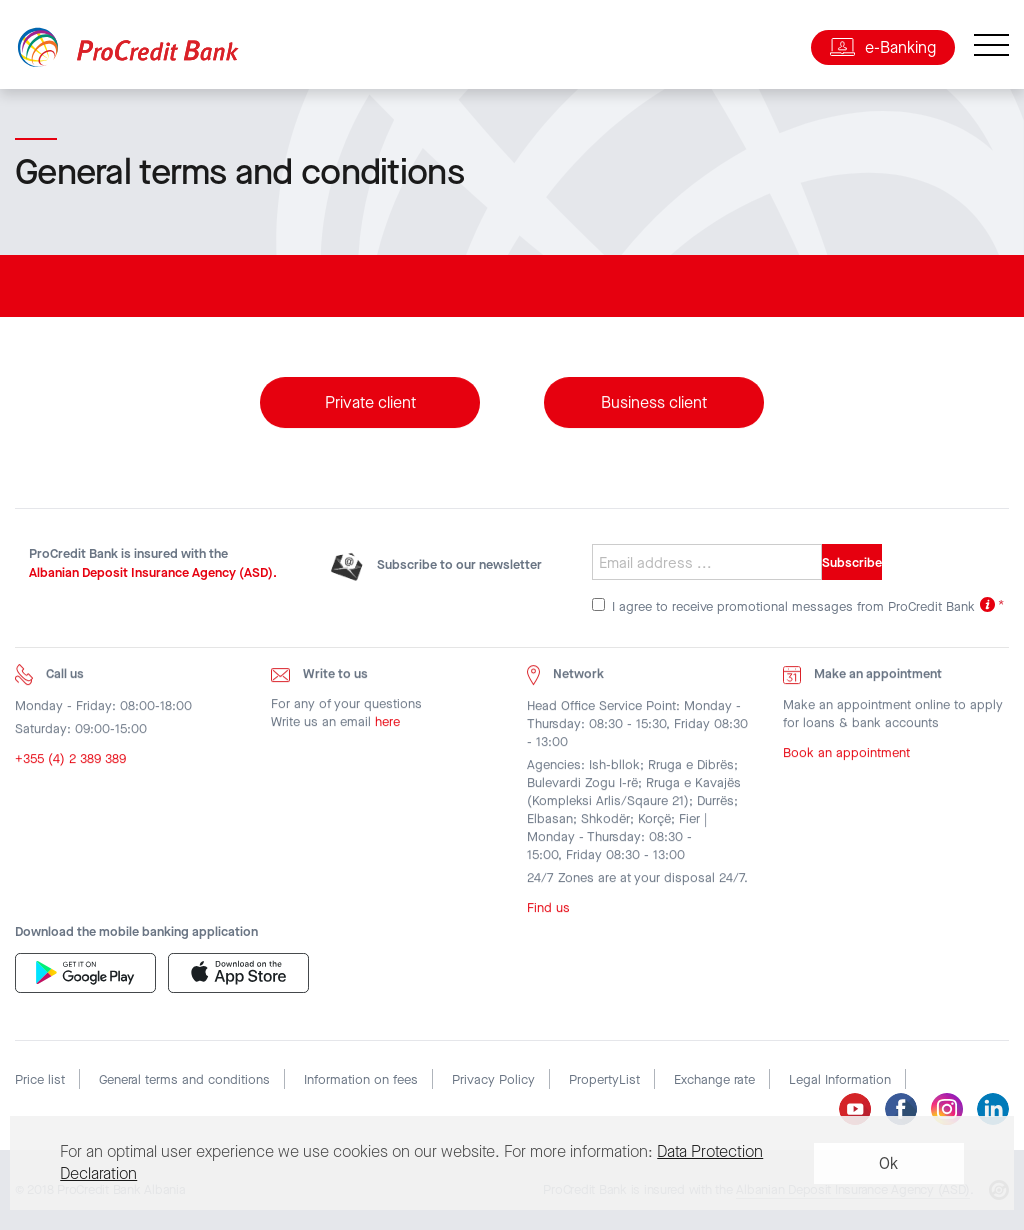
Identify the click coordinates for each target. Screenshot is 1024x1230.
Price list (40, 1079)
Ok (888, 1163)
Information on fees (361, 1079)
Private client (370, 403)
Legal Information (840, 1079)
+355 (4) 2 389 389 (70, 763)
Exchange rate (714, 1079)
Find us (548, 911)
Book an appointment (846, 756)
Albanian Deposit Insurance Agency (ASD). (153, 572)
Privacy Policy (493, 1079)
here (387, 726)
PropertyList (604, 1079)
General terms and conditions (184, 1079)
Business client (654, 403)
